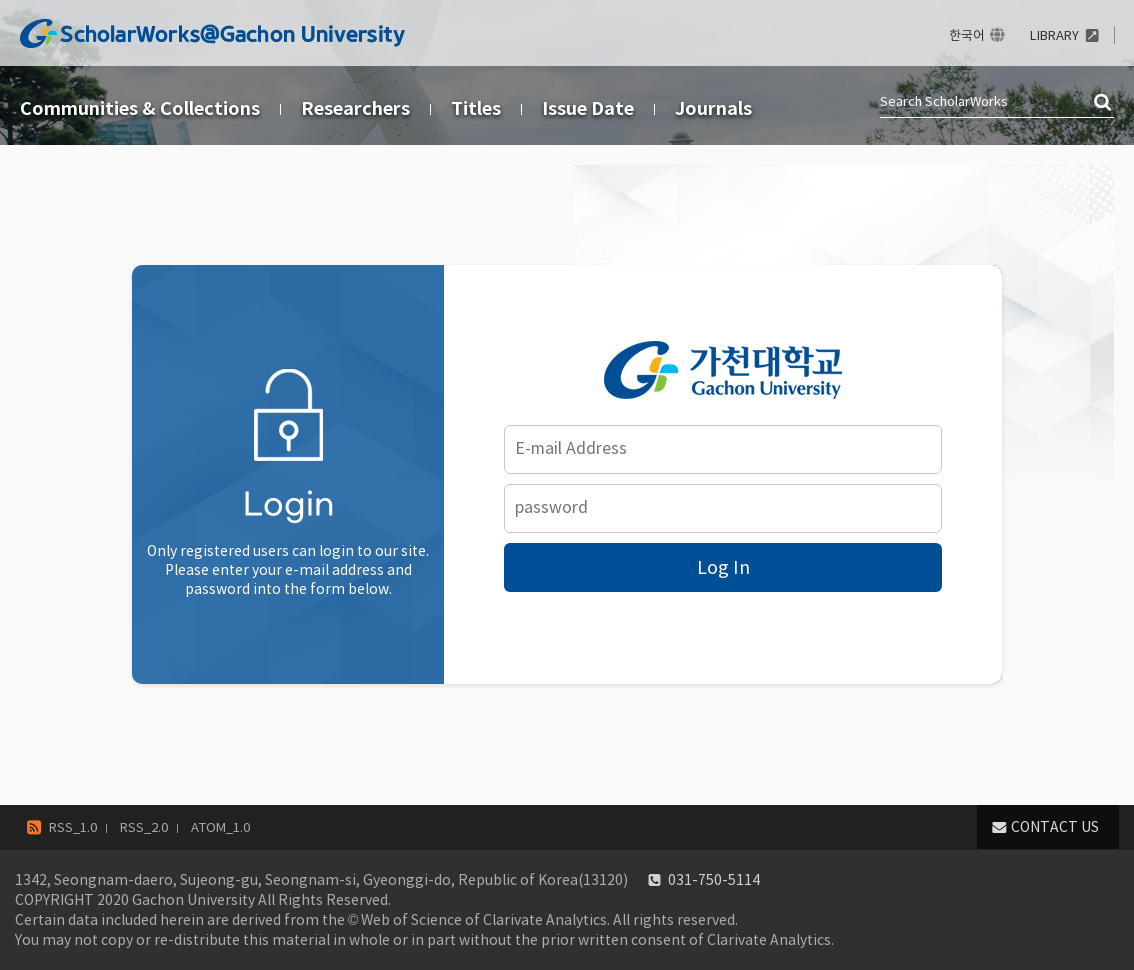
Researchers (355, 108)
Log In (723, 567)
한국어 (967, 35)
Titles (476, 108)
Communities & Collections (140, 108)
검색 (1104, 103)
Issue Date (588, 108)
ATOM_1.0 (220, 827)
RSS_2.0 (144, 827)
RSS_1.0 (73, 827)
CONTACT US (1055, 827)
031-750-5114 (714, 880)
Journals (713, 108)
